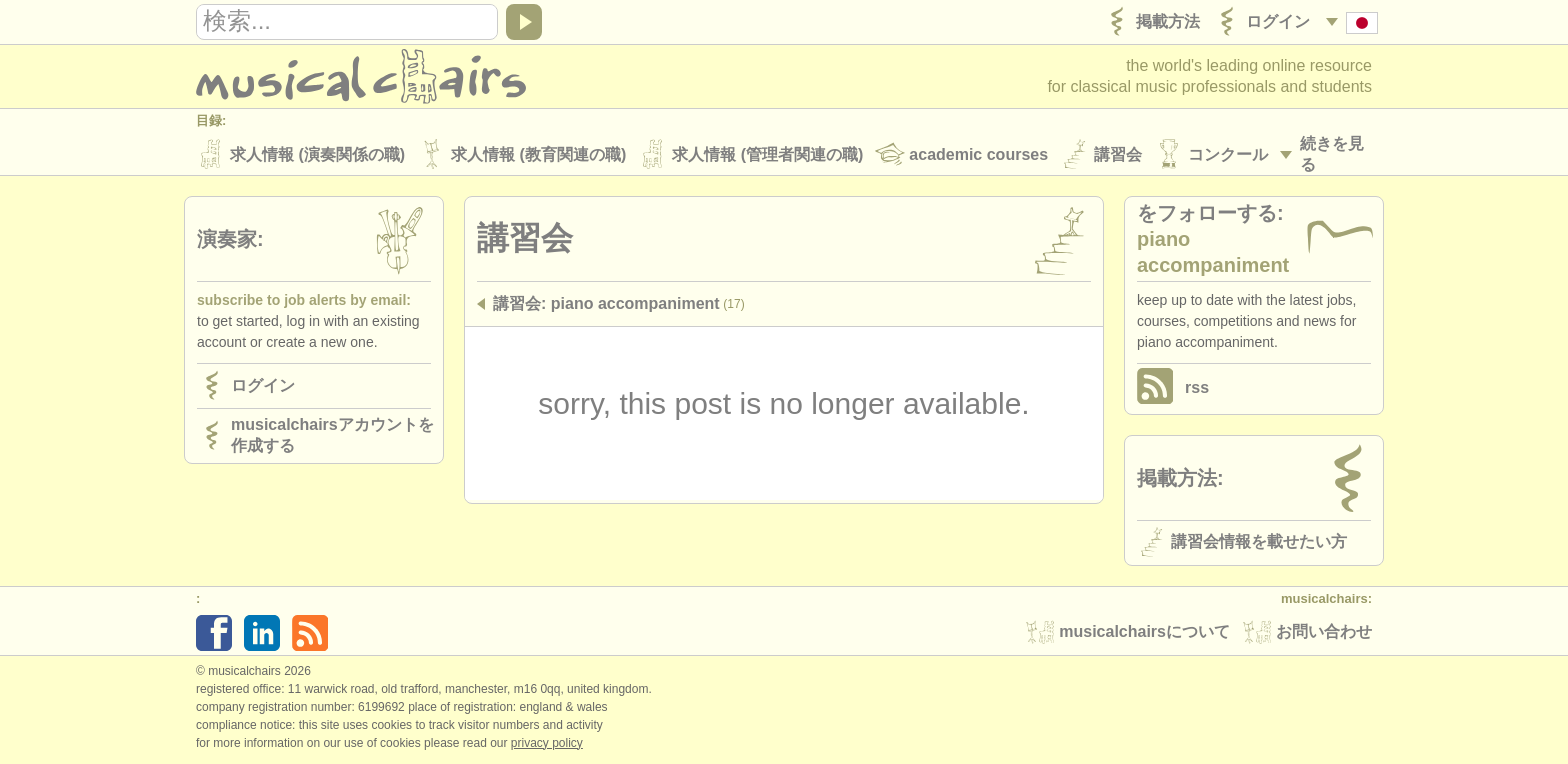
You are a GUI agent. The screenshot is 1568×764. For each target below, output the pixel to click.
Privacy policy (547, 743)
